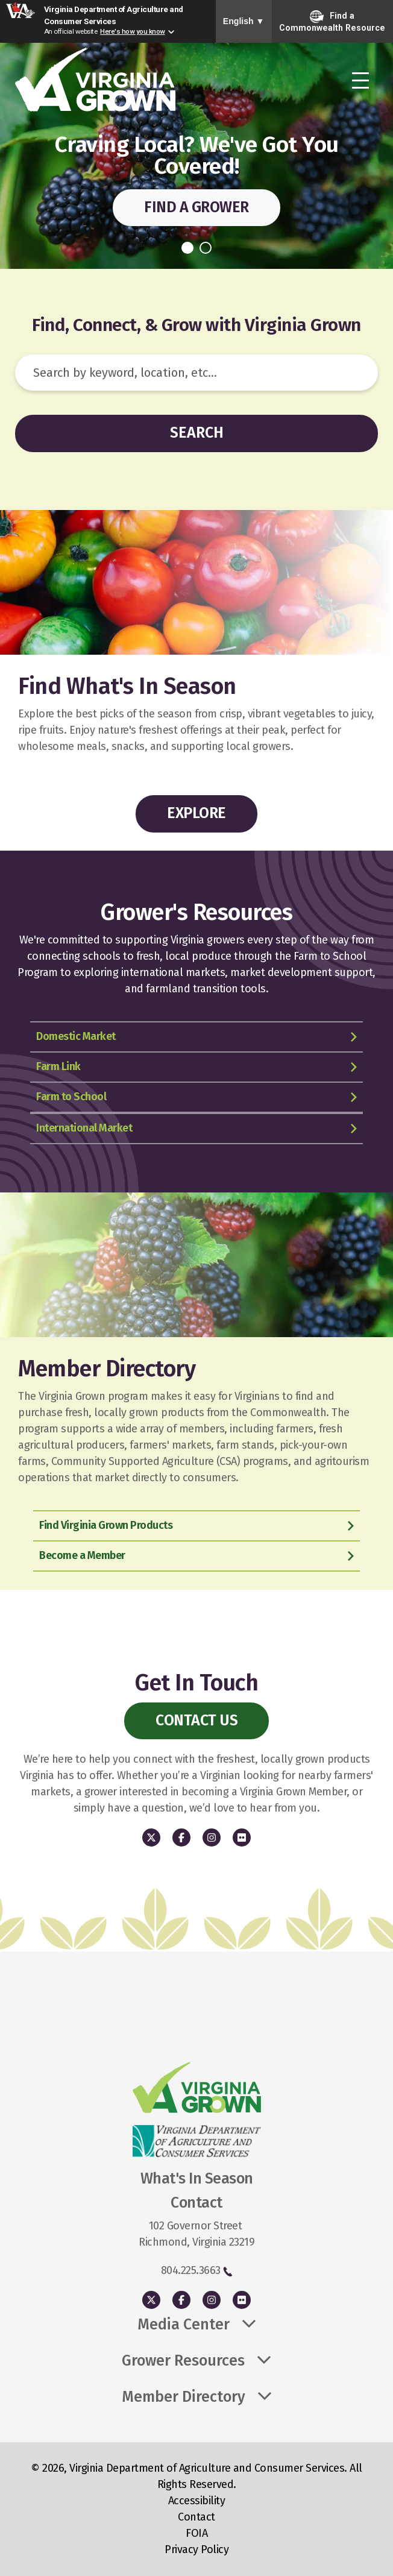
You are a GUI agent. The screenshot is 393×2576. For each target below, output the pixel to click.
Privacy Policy (196, 2549)
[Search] (196, 372)
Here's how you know (132, 31)
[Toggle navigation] (360, 81)
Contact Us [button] (196, 1721)
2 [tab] (206, 248)
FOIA (196, 2533)
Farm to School (71, 1096)
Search (197, 433)
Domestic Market (76, 1036)
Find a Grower (196, 207)
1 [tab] (187, 248)
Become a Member (82, 1555)
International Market (84, 1128)
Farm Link (58, 1066)
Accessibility (196, 2500)
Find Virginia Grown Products (105, 1525)
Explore (196, 813)
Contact (196, 2517)
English (244, 21)
